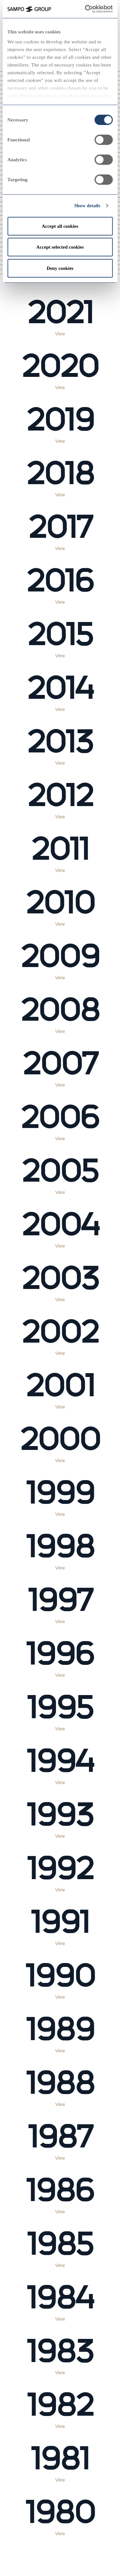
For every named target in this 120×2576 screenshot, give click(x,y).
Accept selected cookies (60, 247)
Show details (87, 205)
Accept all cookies (60, 226)
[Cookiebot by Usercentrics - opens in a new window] (93, 9)
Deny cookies (60, 268)
